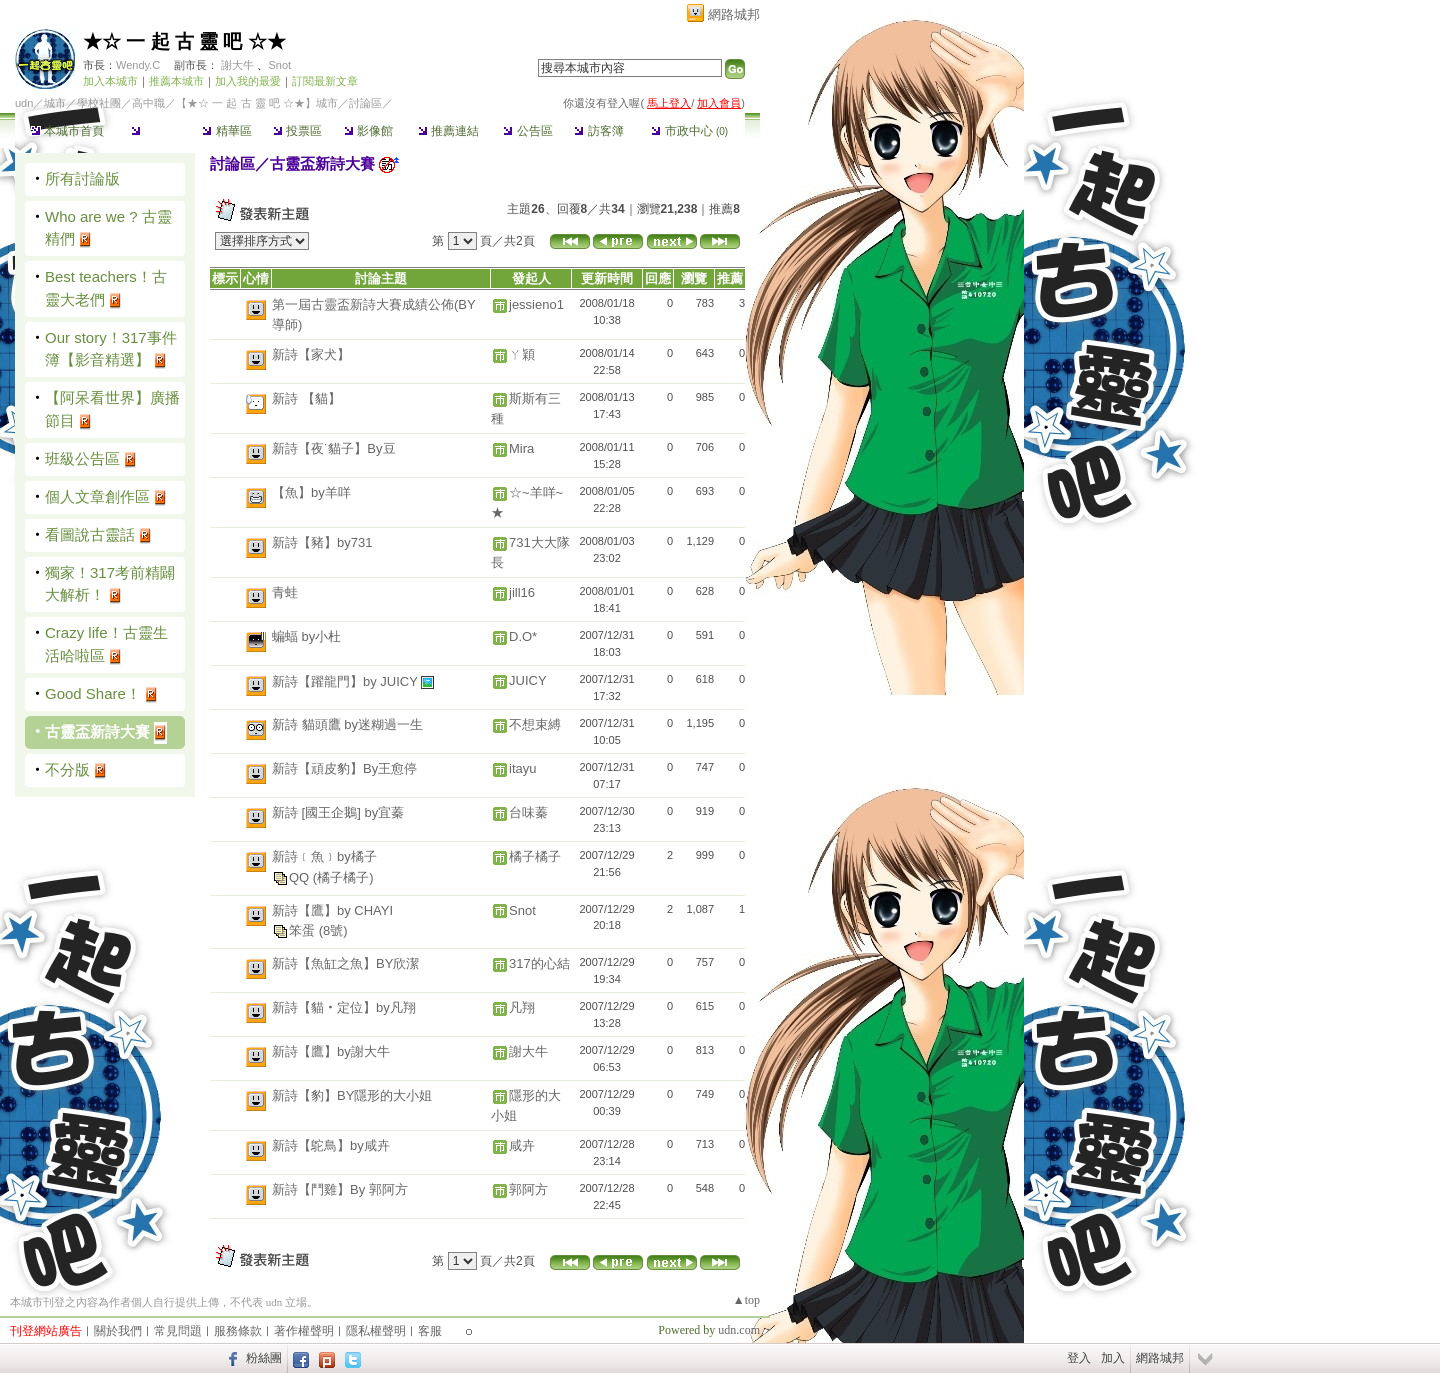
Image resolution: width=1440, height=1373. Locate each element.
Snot (279, 65)
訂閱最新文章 (325, 81)
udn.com (739, 1330)
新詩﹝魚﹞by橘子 (324, 856)
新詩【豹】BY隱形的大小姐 (352, 1095)
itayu (522, 768)
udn (24, 103)
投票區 (297, 131)
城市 (55, 103)
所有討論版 (82, 178)
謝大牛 (237, 65)
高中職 (148, 103)
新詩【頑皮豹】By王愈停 (344, 768)
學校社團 (99, 103)
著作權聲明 (304, 1331)
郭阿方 (528, 1189)
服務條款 (238, 1331)
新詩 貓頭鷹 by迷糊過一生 (347, 724)
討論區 (155, 131)
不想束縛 (535, 724)
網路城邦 (734, 14)
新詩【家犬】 (311, 354)
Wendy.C (138, 65)
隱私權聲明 (376, 1331)
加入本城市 (110, 81)
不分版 (67, 769)
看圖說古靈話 (90, 534)
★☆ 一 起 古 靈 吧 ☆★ (184, 41)
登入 (1079, 1358)
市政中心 (689, 131)
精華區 (226, 131)
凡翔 (522, 1007)
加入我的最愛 (248, 81)
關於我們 (118, 1331)
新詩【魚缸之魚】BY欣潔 (345, 963)
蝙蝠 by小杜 (306, 636)
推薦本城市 (176, 81)
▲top (746, 1300)
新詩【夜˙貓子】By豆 (334, 448)
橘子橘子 (535, 856)
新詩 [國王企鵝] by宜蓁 (338, 812)
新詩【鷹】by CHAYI (332, 910)
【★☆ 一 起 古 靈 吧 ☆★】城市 (256, 103)
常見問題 (178, 1331)
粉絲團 (264, 1358)
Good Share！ (93, 693)
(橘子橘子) (343, 877)
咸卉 (522, 1145)
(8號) (333, 930)
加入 (1113, 1358)
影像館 (368, 131)
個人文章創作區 (97, 496)
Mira (521, 448)
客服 (430, 1331)
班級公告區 (82, 458)
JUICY (528, 680)
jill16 (522, 592)
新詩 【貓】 (306, 398)
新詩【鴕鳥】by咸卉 (331, 1145)
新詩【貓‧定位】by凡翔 (344, 1007)
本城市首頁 (67, 131)
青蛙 (285, 592)
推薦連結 (448, 131)
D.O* (523, 636)
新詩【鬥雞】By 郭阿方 (340, 1189)
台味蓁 (528, 812)
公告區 (527, 131)
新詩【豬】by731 (322, 542)
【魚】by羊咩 (311, 492)
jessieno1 (536, 304)
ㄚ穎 (522, 354)
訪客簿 (598, 131)
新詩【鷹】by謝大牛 (331, 1051)
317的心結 (539, 963)
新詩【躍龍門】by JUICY (346, 681)
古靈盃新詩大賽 (97, 731)
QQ (301, 877)
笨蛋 (304, 930)
